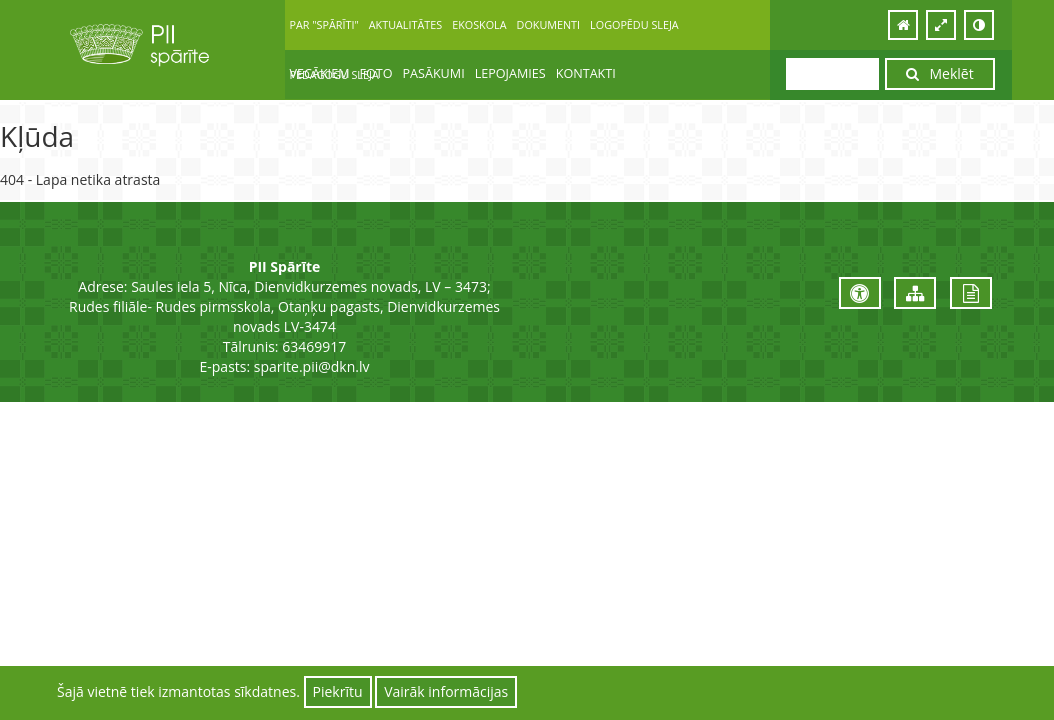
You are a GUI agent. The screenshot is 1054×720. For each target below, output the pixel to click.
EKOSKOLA (479, 24)
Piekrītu (338, 691)
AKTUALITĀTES (405, 24)
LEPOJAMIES (510, 73)
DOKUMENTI (549, 24)
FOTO (375, 73)
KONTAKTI (586, 73)
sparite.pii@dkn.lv (312, 366)
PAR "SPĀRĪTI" (324, 24)
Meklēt (940, 73)
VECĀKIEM (320, 73)
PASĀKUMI (434, 73)
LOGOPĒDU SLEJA (634, 24)
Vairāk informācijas (446, 691)
